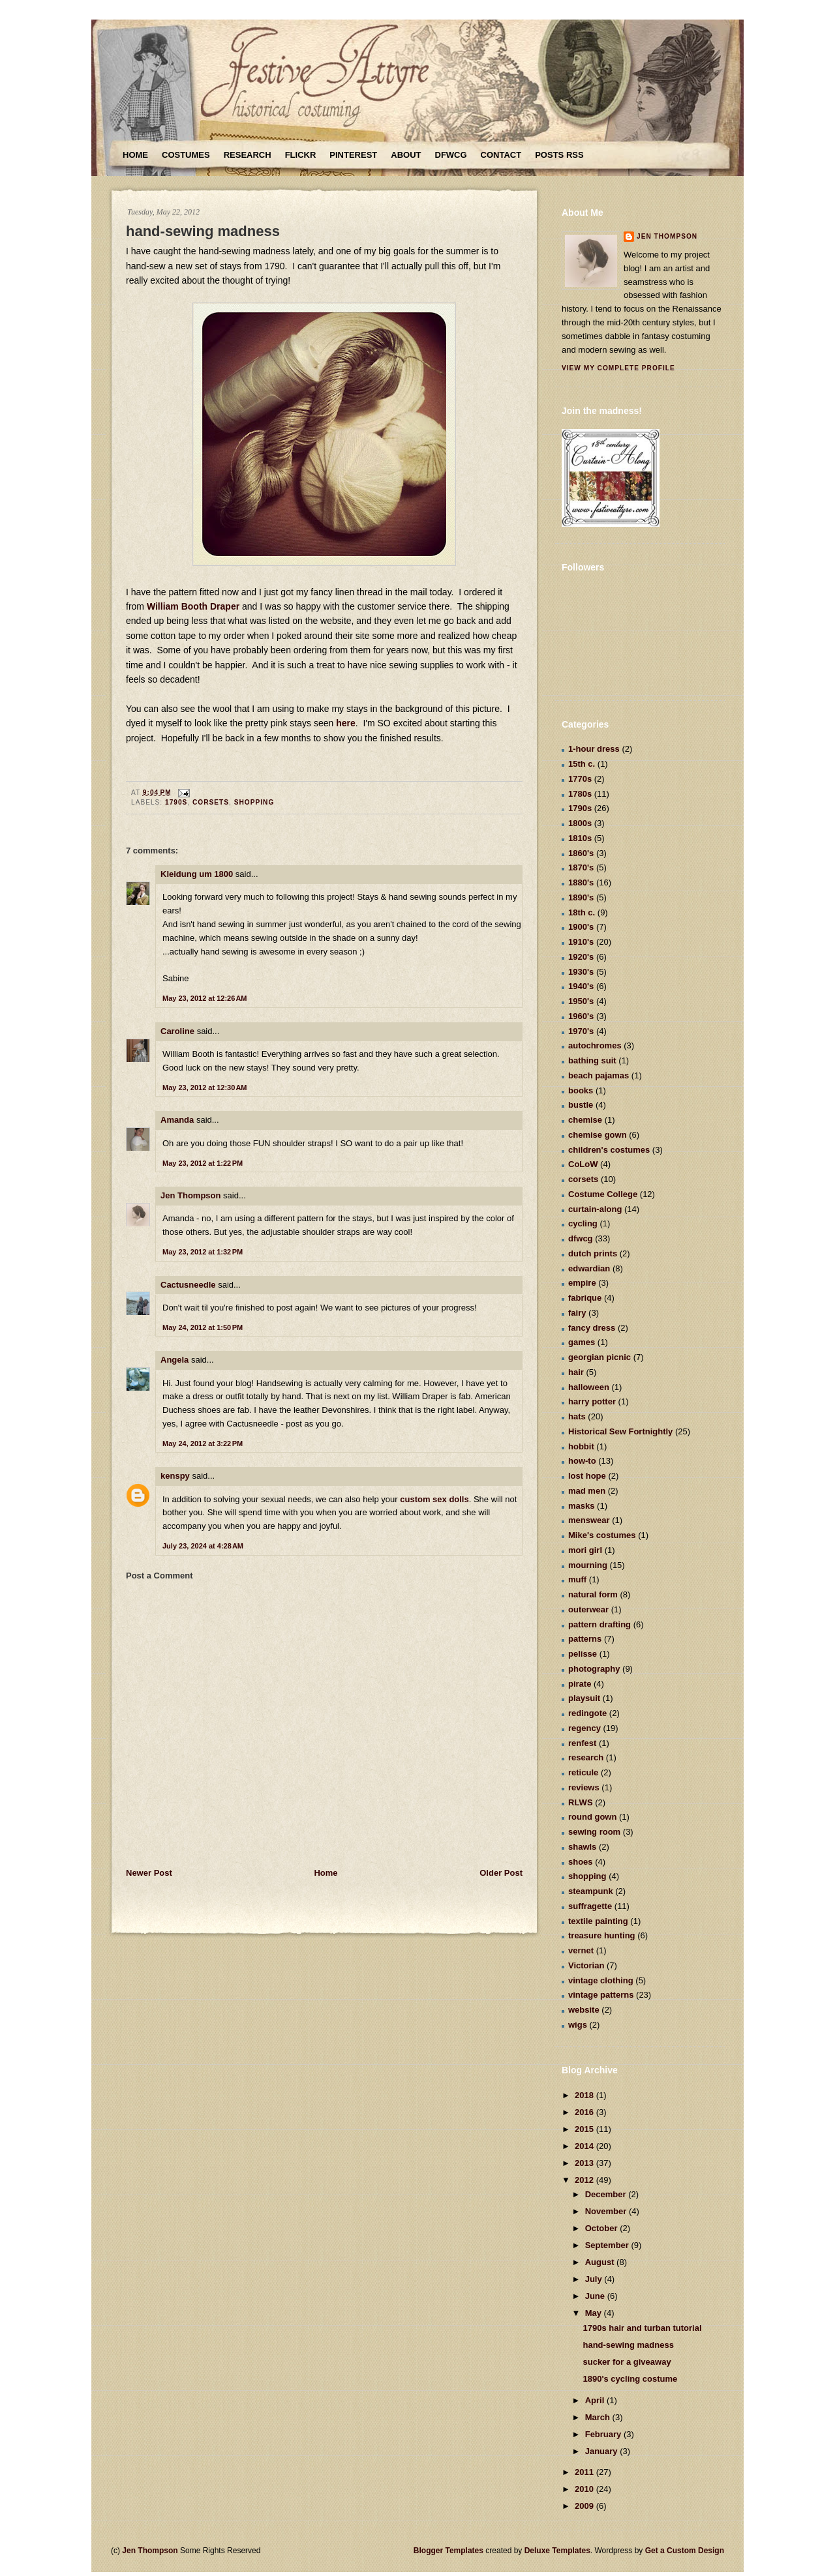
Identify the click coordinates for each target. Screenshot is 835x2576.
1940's (581, 986)
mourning (587, 1565)
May (594, 2313)
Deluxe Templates (557, 2550)
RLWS (580, 1802)
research (585, 1757)
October (602, 2228)
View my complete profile (618, 368)
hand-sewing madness (203, 231)
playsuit (584, 1698)
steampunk (590, 1891)
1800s (580, 823)
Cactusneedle (188, 1285)
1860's (581, 853)
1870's (581, 867)
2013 (585, 2163)
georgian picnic (599, 1357)
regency (584, 1728)
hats (577, 1416)
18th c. (581, 912)
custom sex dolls (434, 1499)
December (606, 2194)
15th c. (581, 764)
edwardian (589, 1268)
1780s (580, 794)
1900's (581, 927)
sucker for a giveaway (627, 2362)
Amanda (177, 1120)
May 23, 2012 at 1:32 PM (202, 1252)
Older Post (501, 1873)
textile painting (598, 1921)
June (596, 2296)
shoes (580, 1862)
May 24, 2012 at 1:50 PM (202, 1327)
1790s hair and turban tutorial (642, 2328)
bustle (580, 1105)
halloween (588, 1387)
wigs (577, 2025)
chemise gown (597, 1135)
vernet (581, 1950)
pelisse (582, 1654)
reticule (583, 1772)
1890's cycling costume (630, 2379)
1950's (581, 1001)
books (580, 1090)
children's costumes (609, 1150)
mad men (586, 1491)
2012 (585, 2180)
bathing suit (592, 1060)
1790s (176, 802)
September (608, 2245)
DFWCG (451, 155)
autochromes (595, 1045)
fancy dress (591, 1328)
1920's (581, 957)
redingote (587, 1713)
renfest (582, 1743)
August (600, 2262)
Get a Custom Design (684, 2550)
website (584, 2010)
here (346, 723)
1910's (581, 942)
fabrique (584, 1298)
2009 (585, 2506)
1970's (581, 1031)
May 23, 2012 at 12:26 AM (204, 998)
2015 (585, 2129)
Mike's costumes (602, 1535)
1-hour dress (594, 749)
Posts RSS (559, 155)
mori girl (585, 1550)
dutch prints (592, 1253)
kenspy (175, 1476)
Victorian (586, 1965)
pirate (579, 1684)
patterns (584, 1639)
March (599, 2417)
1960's (581, 1016)
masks (581, 1506)
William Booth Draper (193, 606)
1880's (581, 882)
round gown (592, 1817)
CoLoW (583, 1164)
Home (135, 155)
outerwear (588, 1609)
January (602, 2451)
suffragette (590, 1906)
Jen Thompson (190, 1195)
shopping (254, 802)
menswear (589, 1520)
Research (247, 155)
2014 (585, 2146)
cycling (583, 1223)
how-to (582, 1461)
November (607, 2211)
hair (576, 1372)
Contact (501, 155)
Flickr (300, 155)
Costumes (186, 155)
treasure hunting (601, 1935)
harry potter (592, 1401)
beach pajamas (598, 1075)
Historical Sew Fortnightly (620, 1431)
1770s (580, 779)
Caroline (177, 1031)
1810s (580, 838)
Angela (174, 1360)
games (581, 1342)
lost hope (587, 1476)
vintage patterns (600, 1995)
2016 (585, 2112)
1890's (581, 897)
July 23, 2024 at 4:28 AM (202, 1546)
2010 (585, 2489)
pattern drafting (599, 1624)
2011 (585, 2472)
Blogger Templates (448, 2550)
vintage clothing (600, 1980)
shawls (582, 1847)
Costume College (602, 1194)
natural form (593, 1594)
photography (594, 1669)
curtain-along (595, 1209)
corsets (210, 802)
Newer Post (149, 1873)
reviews (584, 1787)
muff (577, 1579)
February (604, 2434)
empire (582, 1283)
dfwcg (580, 1238)
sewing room (594, 1832)
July (595, 2279)
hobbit (581, 1446)
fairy (577, 1313)
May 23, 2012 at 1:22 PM (202, 1163)
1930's (581, 972)
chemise (585, 1120)
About (406, 155)
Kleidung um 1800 (196, 874)
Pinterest (353, 155)
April (596, 2400)
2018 (585, 2095)
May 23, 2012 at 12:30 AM (204, 1087)
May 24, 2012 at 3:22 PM (202, 1443)
